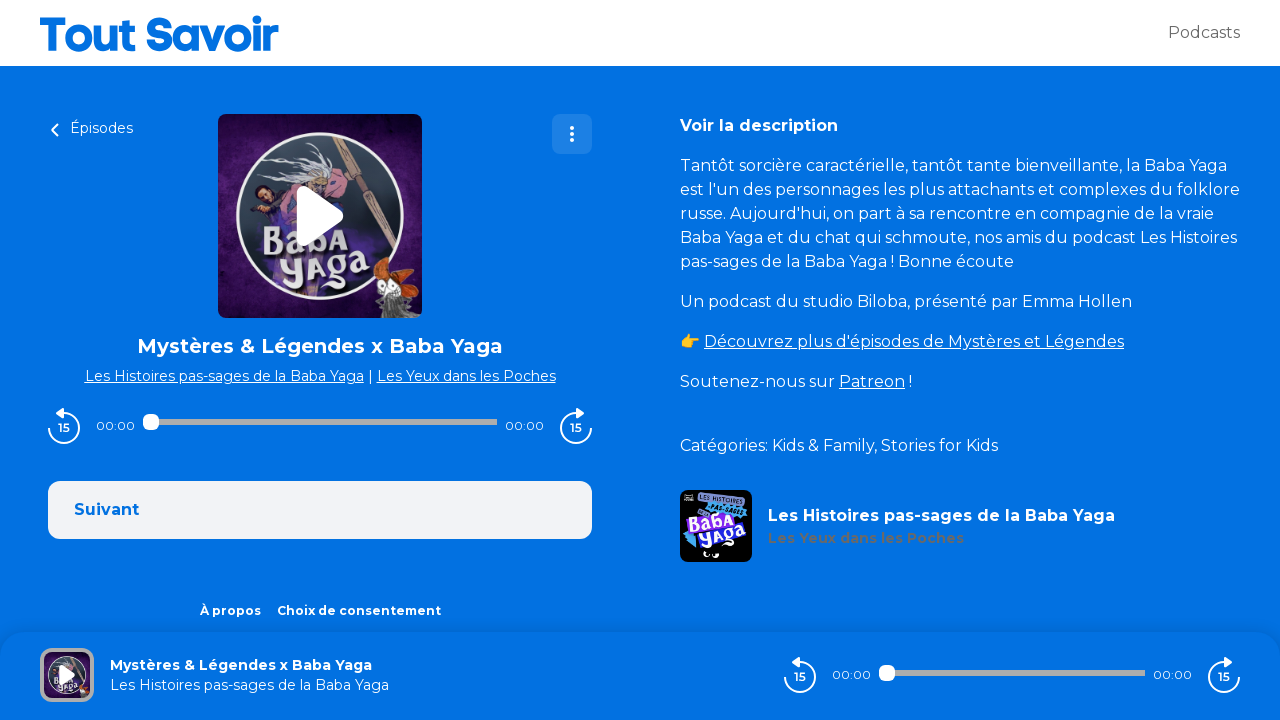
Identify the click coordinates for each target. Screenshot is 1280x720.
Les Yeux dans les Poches (466, 376)
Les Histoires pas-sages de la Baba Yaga (224, 376)
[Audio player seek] (320, 422)
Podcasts (1204, 32)
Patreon (872, 381)
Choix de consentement (359, 610)
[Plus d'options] (572, 134)
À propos (230, 610)
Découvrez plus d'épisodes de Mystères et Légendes (914, 341)
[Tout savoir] (604, 33)
